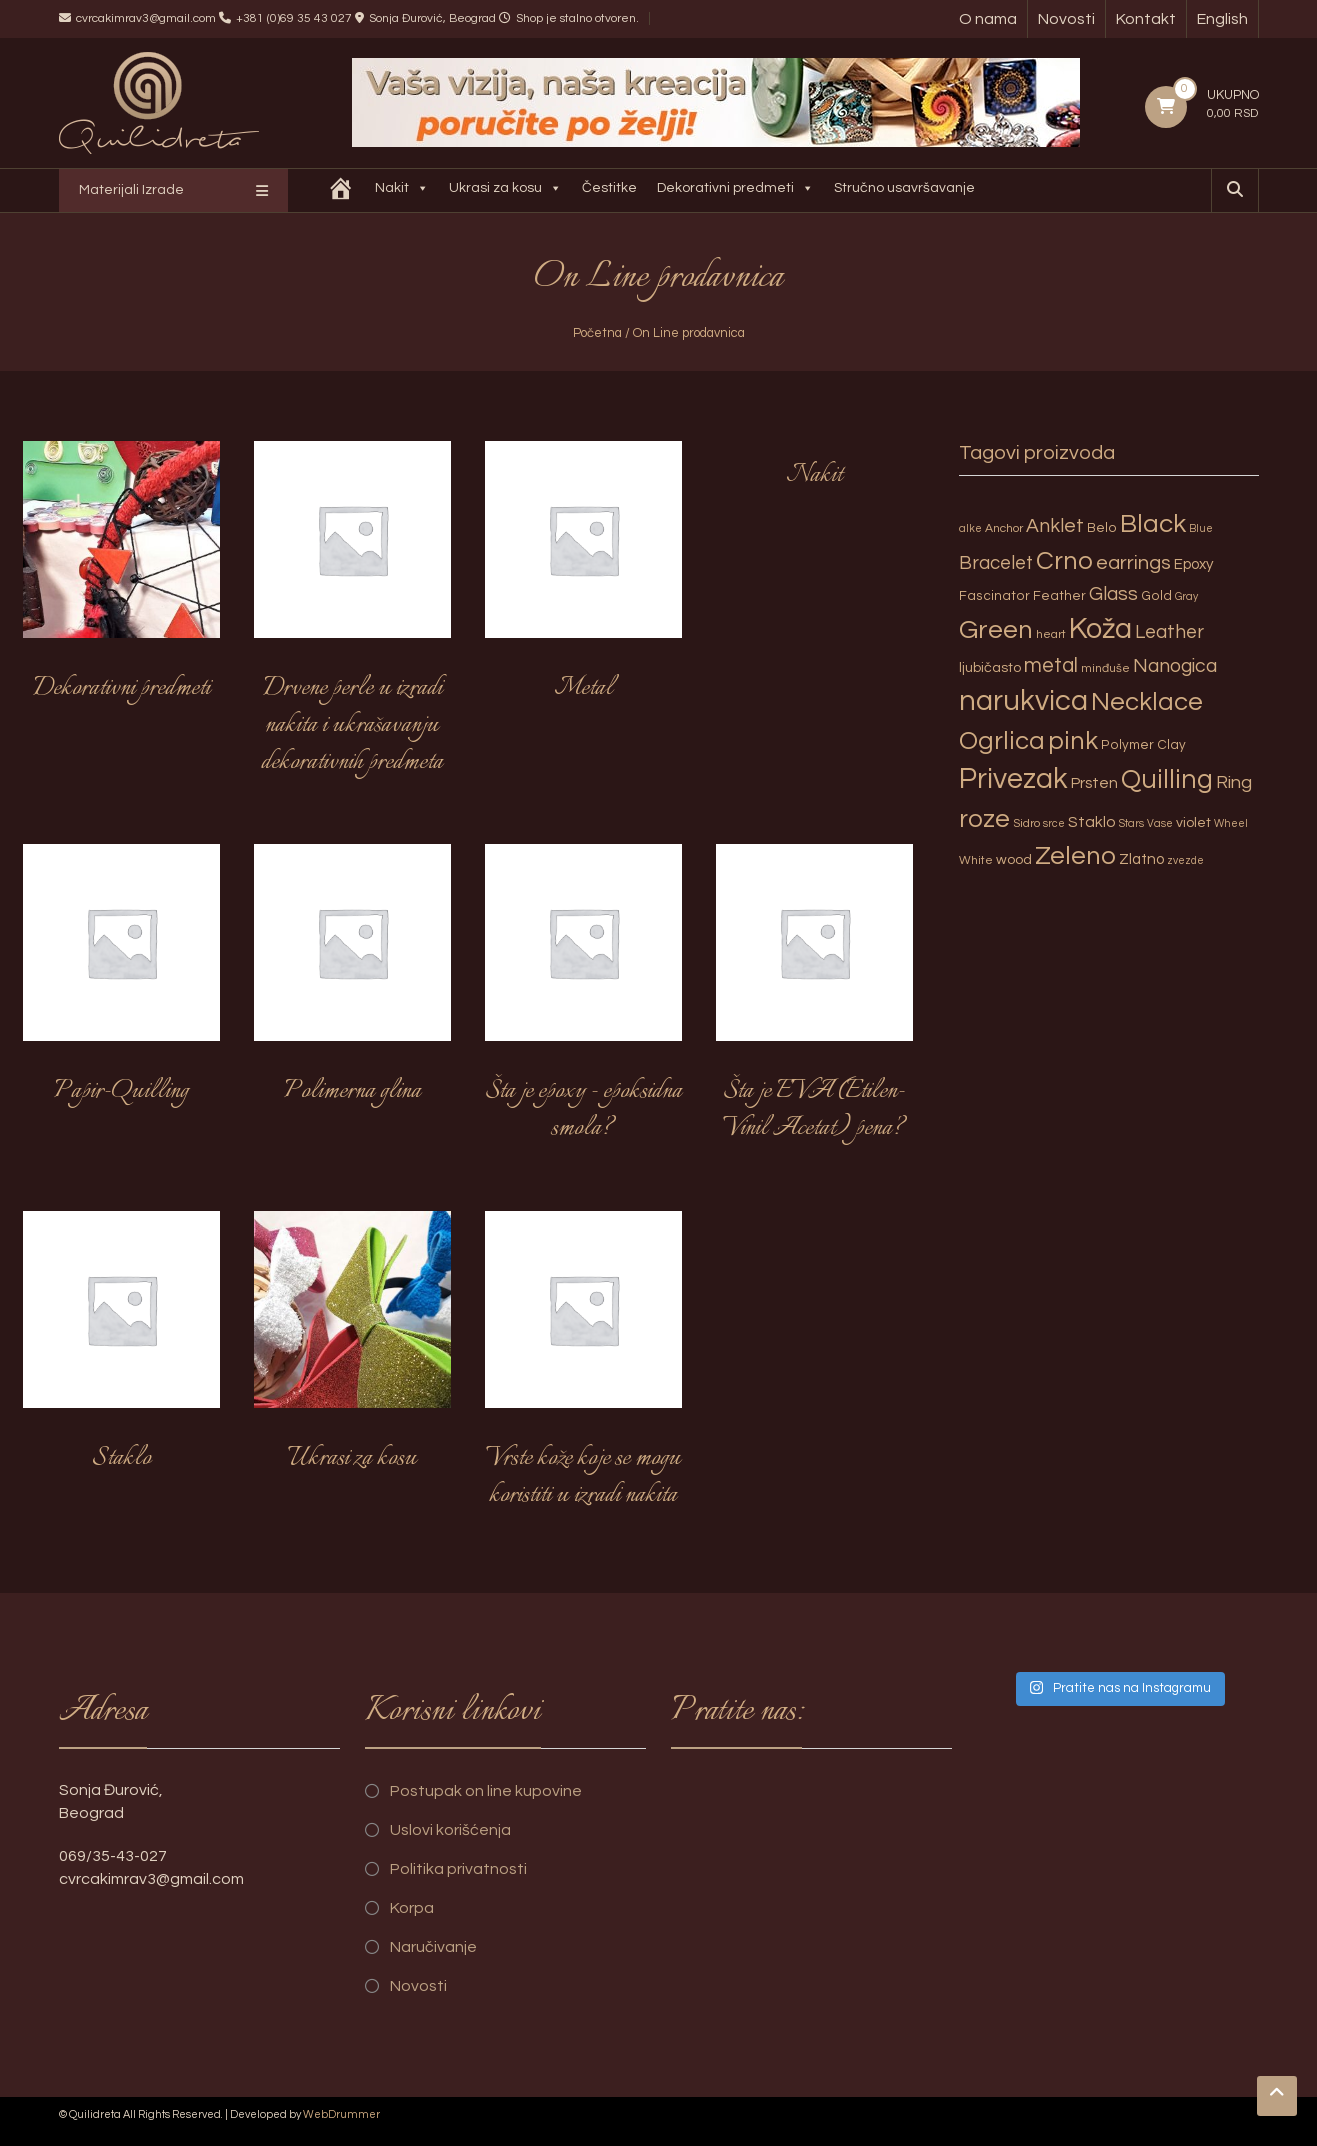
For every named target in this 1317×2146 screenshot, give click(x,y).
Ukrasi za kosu (507, 190)
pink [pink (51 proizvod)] (1073, 741)
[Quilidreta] (343, 190)
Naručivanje (433, 1947)
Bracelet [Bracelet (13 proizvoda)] (996, 563)
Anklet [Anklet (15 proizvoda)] (1055, 526)
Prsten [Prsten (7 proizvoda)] (1094, 783)
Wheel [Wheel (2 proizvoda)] (1231, 823)
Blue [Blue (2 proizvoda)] (1201, 528)
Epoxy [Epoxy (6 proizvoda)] (1194, 564)
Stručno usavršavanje (906, 188)
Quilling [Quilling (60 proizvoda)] (1167, 780)
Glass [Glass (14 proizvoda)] (1113, 594)
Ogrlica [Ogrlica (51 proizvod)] (1002, 741)
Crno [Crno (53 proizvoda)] (1064, 561)
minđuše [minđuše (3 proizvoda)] (1105, 668)
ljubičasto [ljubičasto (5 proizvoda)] (990, 667)
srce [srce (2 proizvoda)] (1054, 823)
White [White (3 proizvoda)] (976, 860)
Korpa (412, 1908)
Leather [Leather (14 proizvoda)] (1169, 632)
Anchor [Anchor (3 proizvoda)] (1004, 528)
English (1222, 19)
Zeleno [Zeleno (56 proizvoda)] (1075, 856)
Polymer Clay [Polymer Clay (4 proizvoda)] (1143, 745)
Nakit (404, 190)
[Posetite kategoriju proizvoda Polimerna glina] (352, 985)
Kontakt (1146, 19)
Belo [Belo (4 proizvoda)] (1102, 528)
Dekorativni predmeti (737, 190)
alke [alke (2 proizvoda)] (970, 528)
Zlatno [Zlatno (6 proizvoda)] (1141, 859)
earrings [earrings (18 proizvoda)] (1133, 562)
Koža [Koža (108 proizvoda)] (1100, 629)
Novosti (1066, 19)
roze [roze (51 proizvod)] (984, 819)
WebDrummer (341, 2114)
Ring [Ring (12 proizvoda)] (1234, 782)
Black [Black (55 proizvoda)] (1153, 524)
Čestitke (611, 188)
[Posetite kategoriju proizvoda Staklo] (121, 1352)
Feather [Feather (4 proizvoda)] (1059, 596)
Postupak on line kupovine (486, 1791)
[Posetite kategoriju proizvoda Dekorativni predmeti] (121, 582)
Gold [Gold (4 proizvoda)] (1156, 596)
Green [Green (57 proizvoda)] (996, 630)
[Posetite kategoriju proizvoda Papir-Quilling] (121, 985)
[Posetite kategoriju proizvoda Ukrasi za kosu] (352, 1352)
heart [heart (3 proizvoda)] (1051, 634)
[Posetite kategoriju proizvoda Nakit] (814, 475)
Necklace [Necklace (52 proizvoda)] (1147, 702)
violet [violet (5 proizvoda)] (1193, 822)
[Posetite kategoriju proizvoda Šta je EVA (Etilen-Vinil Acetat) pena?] (814, 1003)
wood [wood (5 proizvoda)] (1014, 859)
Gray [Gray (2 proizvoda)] (1186, 596)
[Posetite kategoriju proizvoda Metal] (583, 582)
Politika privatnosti (458, 1869)
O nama (988, 19)
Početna (597, 333)
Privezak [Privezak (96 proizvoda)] (1013, 779)
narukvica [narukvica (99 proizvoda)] (1023, 701)
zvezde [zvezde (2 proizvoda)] (1185, 860)
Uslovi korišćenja (450, 1830)
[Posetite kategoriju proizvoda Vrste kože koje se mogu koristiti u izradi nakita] (583, 1370)
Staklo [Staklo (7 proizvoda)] (1092, 822)
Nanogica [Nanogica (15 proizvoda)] (1175, 666)
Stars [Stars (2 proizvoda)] (1131, 823)
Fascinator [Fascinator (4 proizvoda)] (994, 596)
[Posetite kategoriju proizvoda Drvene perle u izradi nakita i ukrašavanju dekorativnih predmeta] (352, 618)
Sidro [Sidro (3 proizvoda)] (1026, 823)
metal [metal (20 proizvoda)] (1051, 665)
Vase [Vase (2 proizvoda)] (1160, 823)
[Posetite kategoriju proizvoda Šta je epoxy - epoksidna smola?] (583, 1003)
